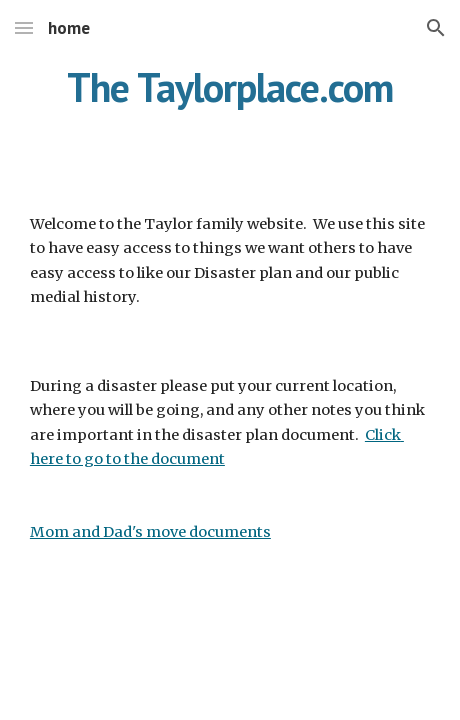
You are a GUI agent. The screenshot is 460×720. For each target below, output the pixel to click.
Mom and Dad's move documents (150, 532)
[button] (24, 27)
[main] (230, 105)
